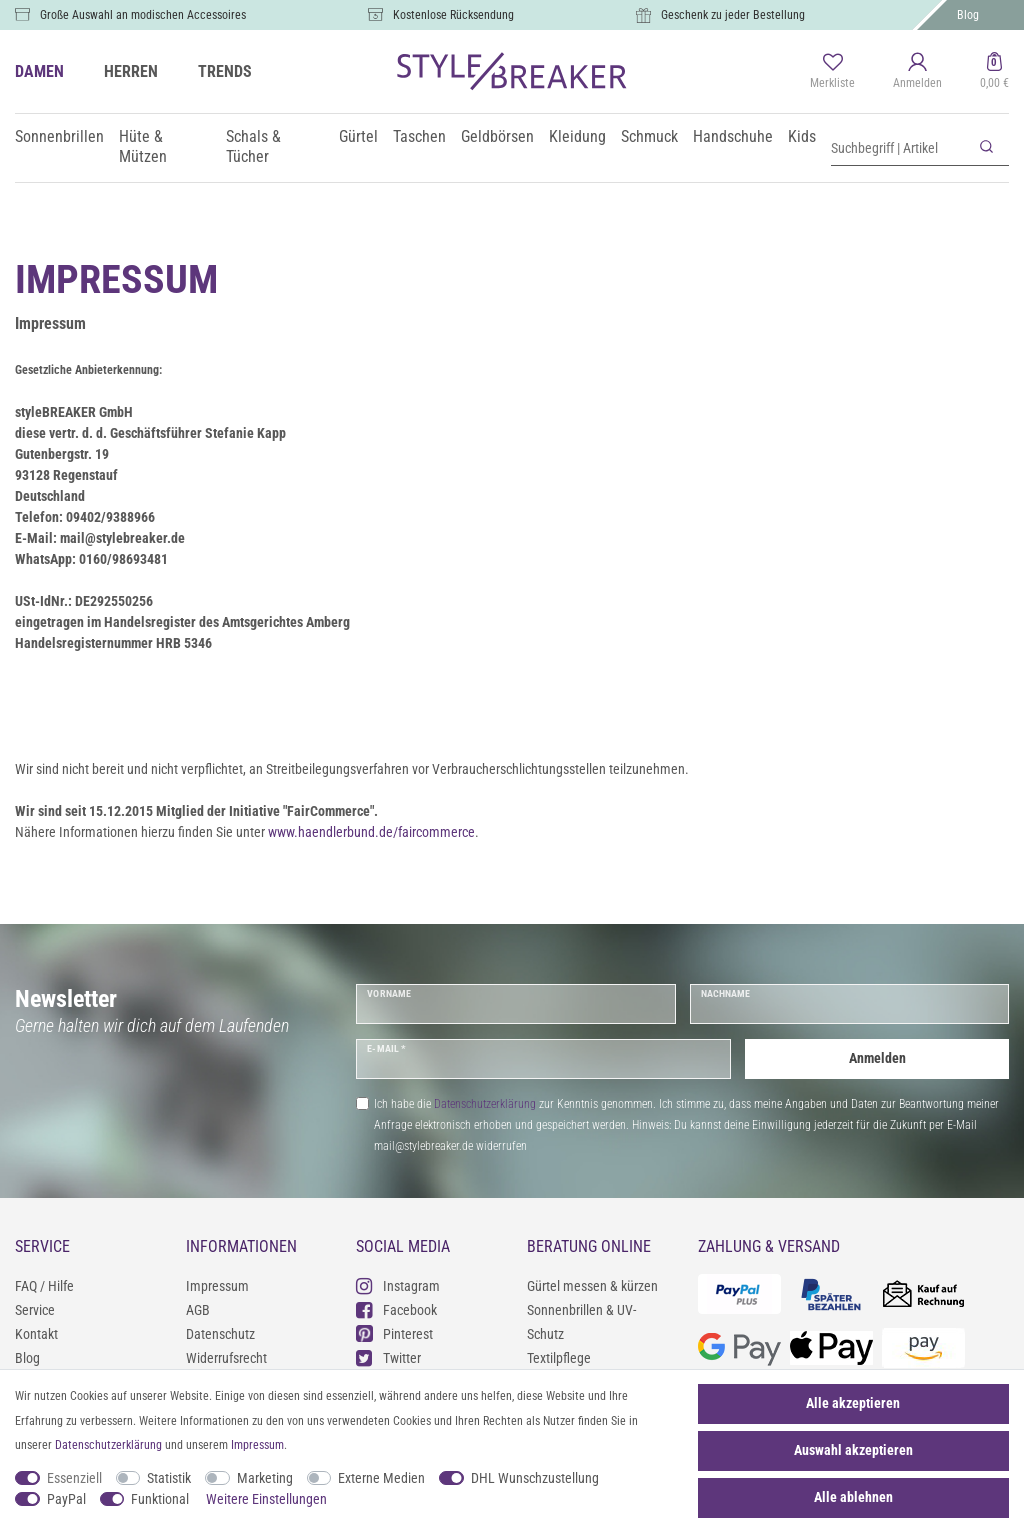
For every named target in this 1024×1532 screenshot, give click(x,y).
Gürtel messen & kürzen (592, 1286)
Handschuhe (733, 136)
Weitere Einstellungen (266, 1499)
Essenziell (74, 1478)
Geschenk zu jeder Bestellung (733, 15)
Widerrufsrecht (226, 1358)
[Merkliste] (832, 72)
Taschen (419, 136)
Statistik (169, 1478)
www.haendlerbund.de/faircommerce (371, 832)
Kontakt (36, 1334)
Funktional (160, 1499)
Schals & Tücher (253, 146)
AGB (198, 1310)
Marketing (265, 1478)
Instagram (398, 1285)
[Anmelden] (917, 72)
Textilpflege (559, 1358)
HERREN (131, 71)
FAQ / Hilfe (44, 1286)
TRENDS (225, 71)
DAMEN (39, 71)
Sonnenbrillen (59, 136)
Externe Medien (381, 1478)
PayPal (66, 1499)
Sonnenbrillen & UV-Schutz (581, 1322)
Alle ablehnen (853, 1497)
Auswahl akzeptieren (853, 1450)
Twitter (388, 1357)
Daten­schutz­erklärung (108, 1445)
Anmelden (877, 1058)
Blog (968, 15)
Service (35, 1310)
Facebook (396, 1309)
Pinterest (394, 1333)
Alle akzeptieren (853, 1403)
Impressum (217, 1286)
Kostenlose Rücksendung (453, 15)
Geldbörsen (497, 136)
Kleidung (577, 136)
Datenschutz (220, 1334)
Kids (802, 136)
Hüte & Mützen (143, 146)
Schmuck (649, 136)
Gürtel (358, 136)
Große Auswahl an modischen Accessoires (143, 15)
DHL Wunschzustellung (535, 1478)
